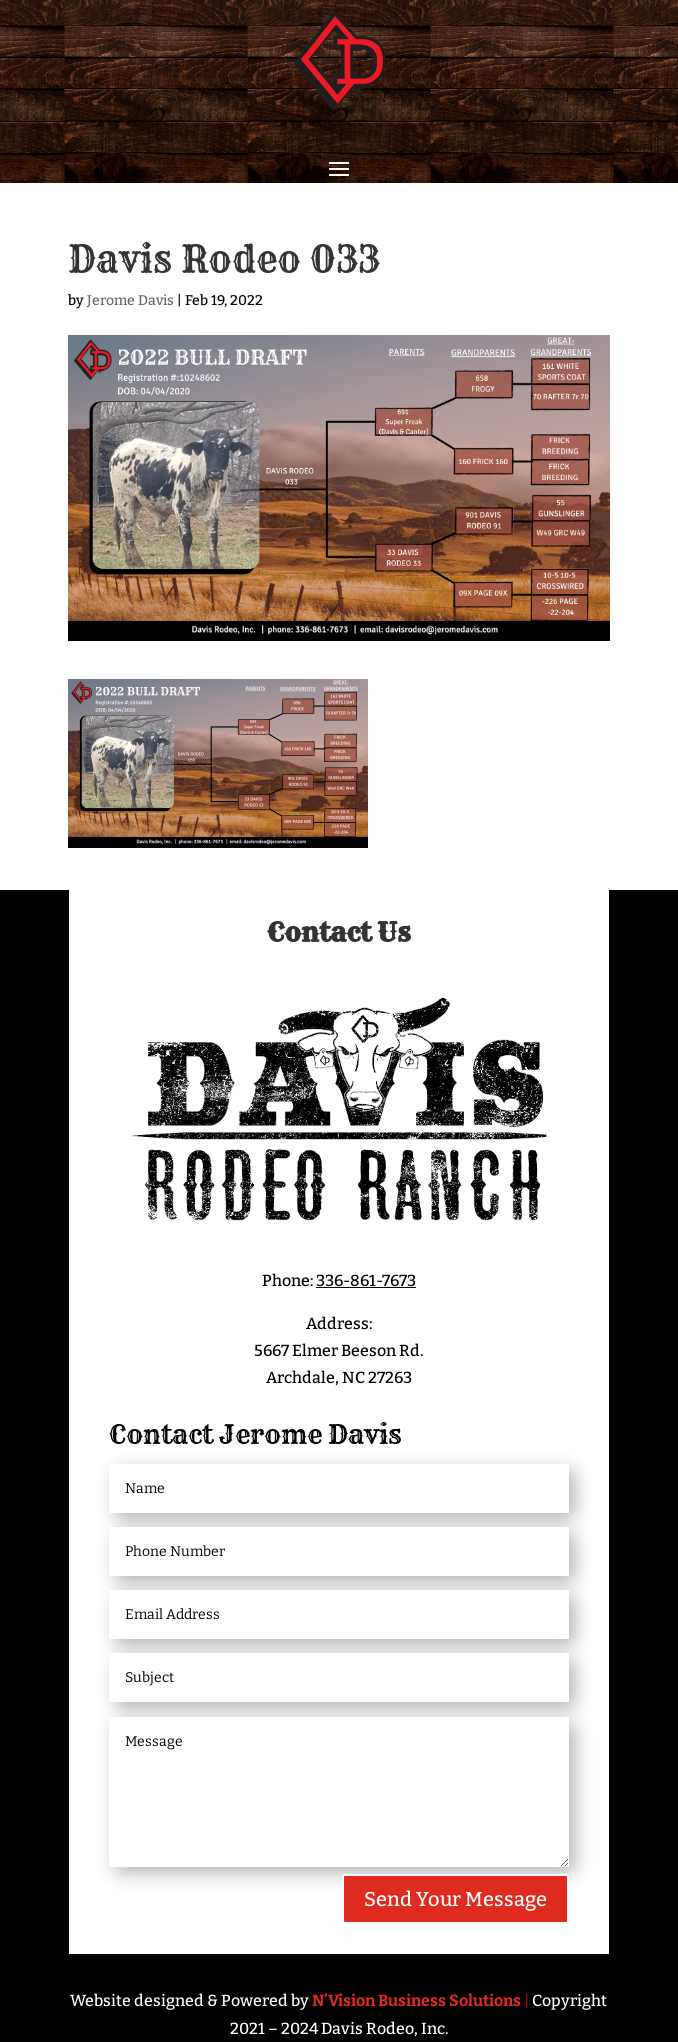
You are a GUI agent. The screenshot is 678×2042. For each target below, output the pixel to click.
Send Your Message (455, 1899)
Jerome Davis (130, 300)
